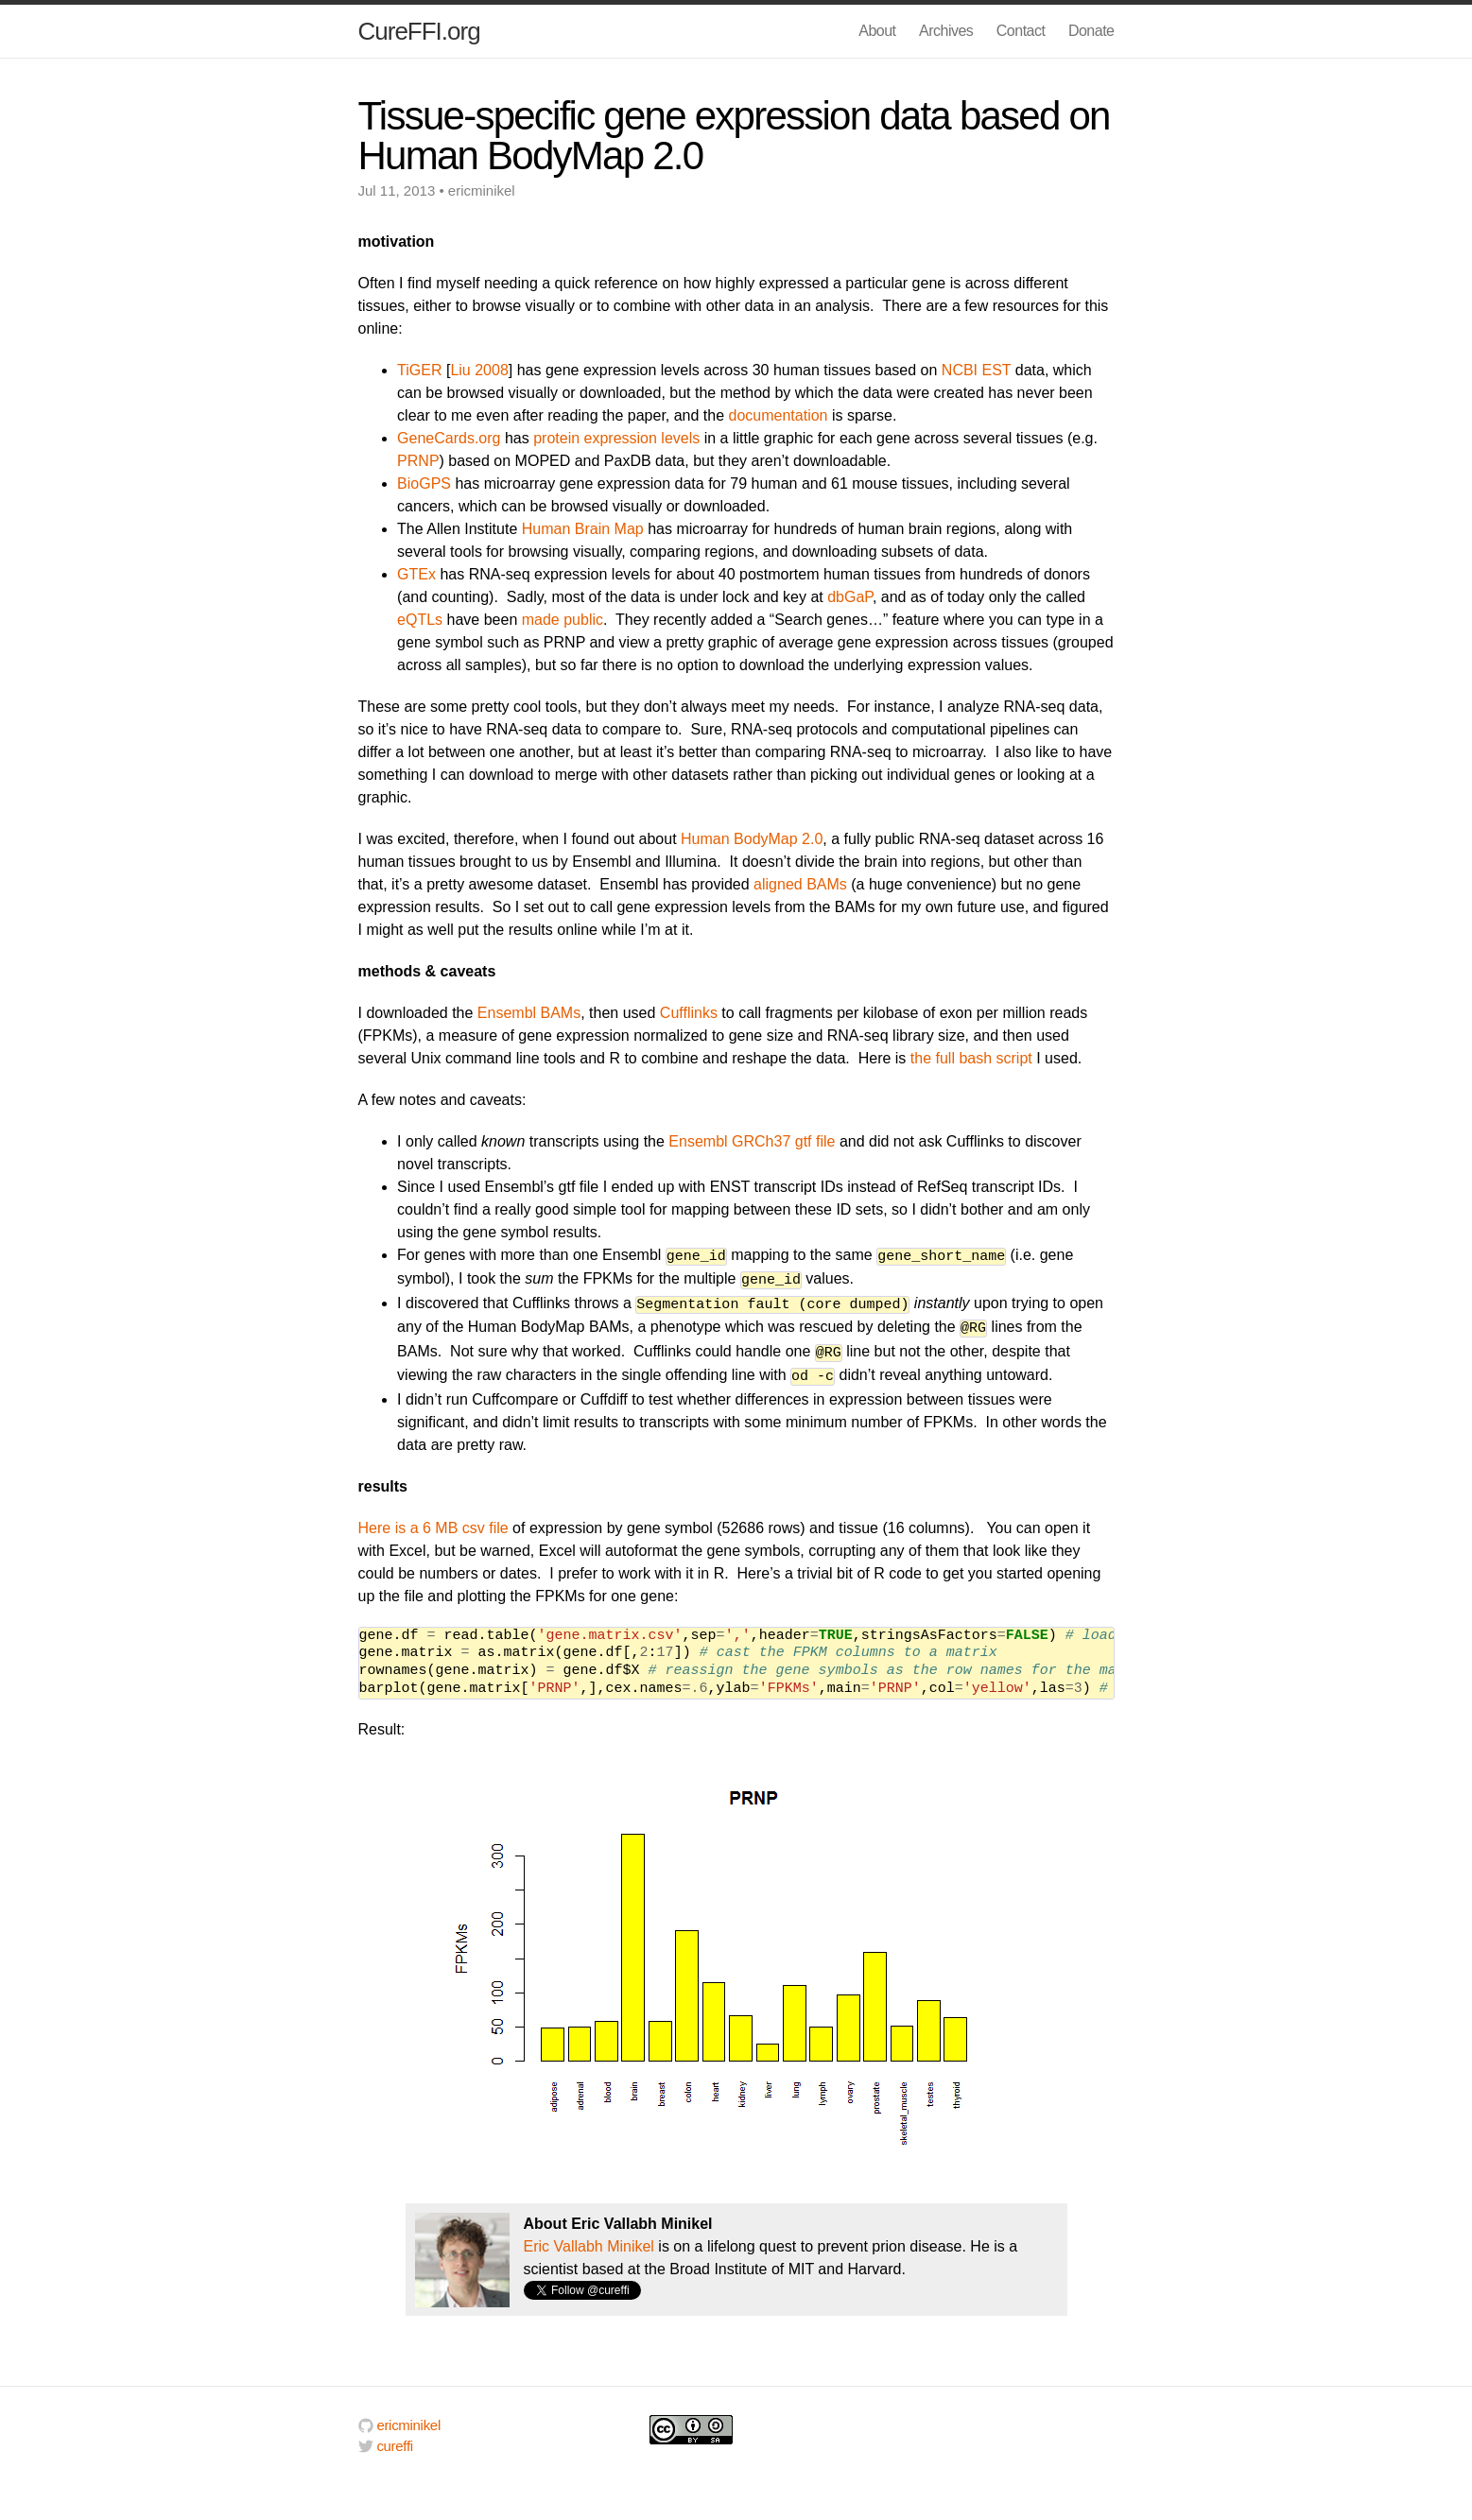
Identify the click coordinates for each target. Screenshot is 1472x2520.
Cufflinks (689, 1013)
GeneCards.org (448, 438)
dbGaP (850, 597)
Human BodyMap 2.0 (752, 839)
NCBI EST (977, 370)
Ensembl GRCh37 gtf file (751, 1141)
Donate (1091, 31)
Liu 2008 (479, 370)
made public (562, 620)
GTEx (416, 574)
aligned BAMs (800, 884)
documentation (778, 415)
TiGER (419, 370)
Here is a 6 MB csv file (433, 1519)
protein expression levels (616, 438)
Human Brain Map (583, 529)
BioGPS (424, 483)
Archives (946, 31)
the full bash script (971, 1058)
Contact (1021, 31)
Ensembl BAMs (528, 1013)
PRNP (418, 461)
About (876, 31)
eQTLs (419, 620)
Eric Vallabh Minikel (589, 2238)
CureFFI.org (419, 31)
